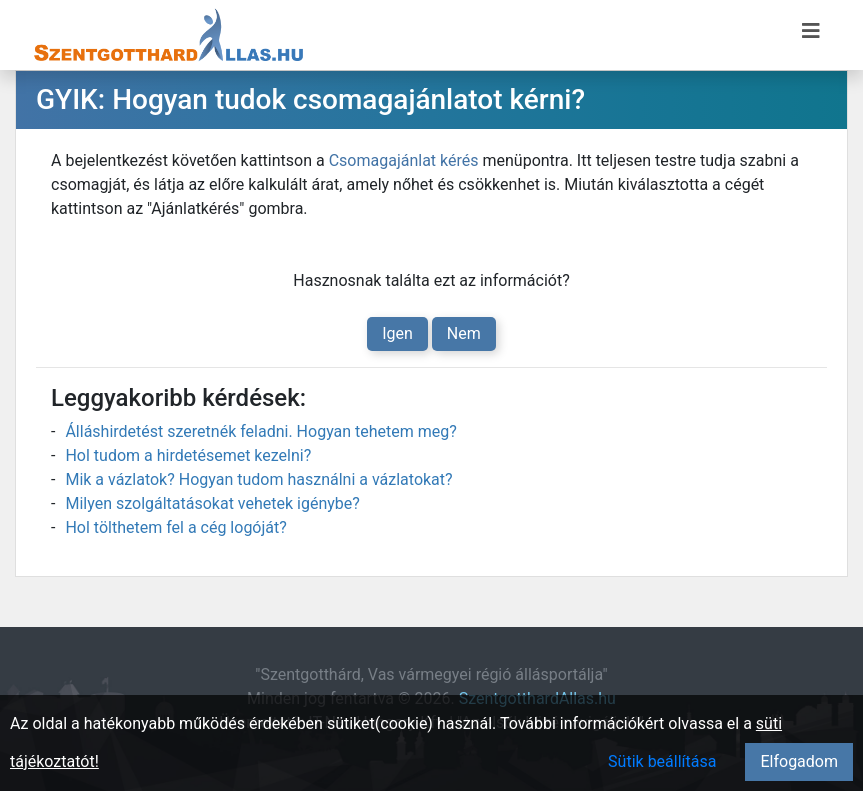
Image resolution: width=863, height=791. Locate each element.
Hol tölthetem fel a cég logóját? (175, 527)
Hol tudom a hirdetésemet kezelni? (188, 455)
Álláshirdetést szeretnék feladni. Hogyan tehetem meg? (260, 431)
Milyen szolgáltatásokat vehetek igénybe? (212, 503)
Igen (397, 333)
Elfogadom (799, 761)
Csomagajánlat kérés (404, 160)
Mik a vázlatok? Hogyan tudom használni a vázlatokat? (258, 479)
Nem (464, 333)
